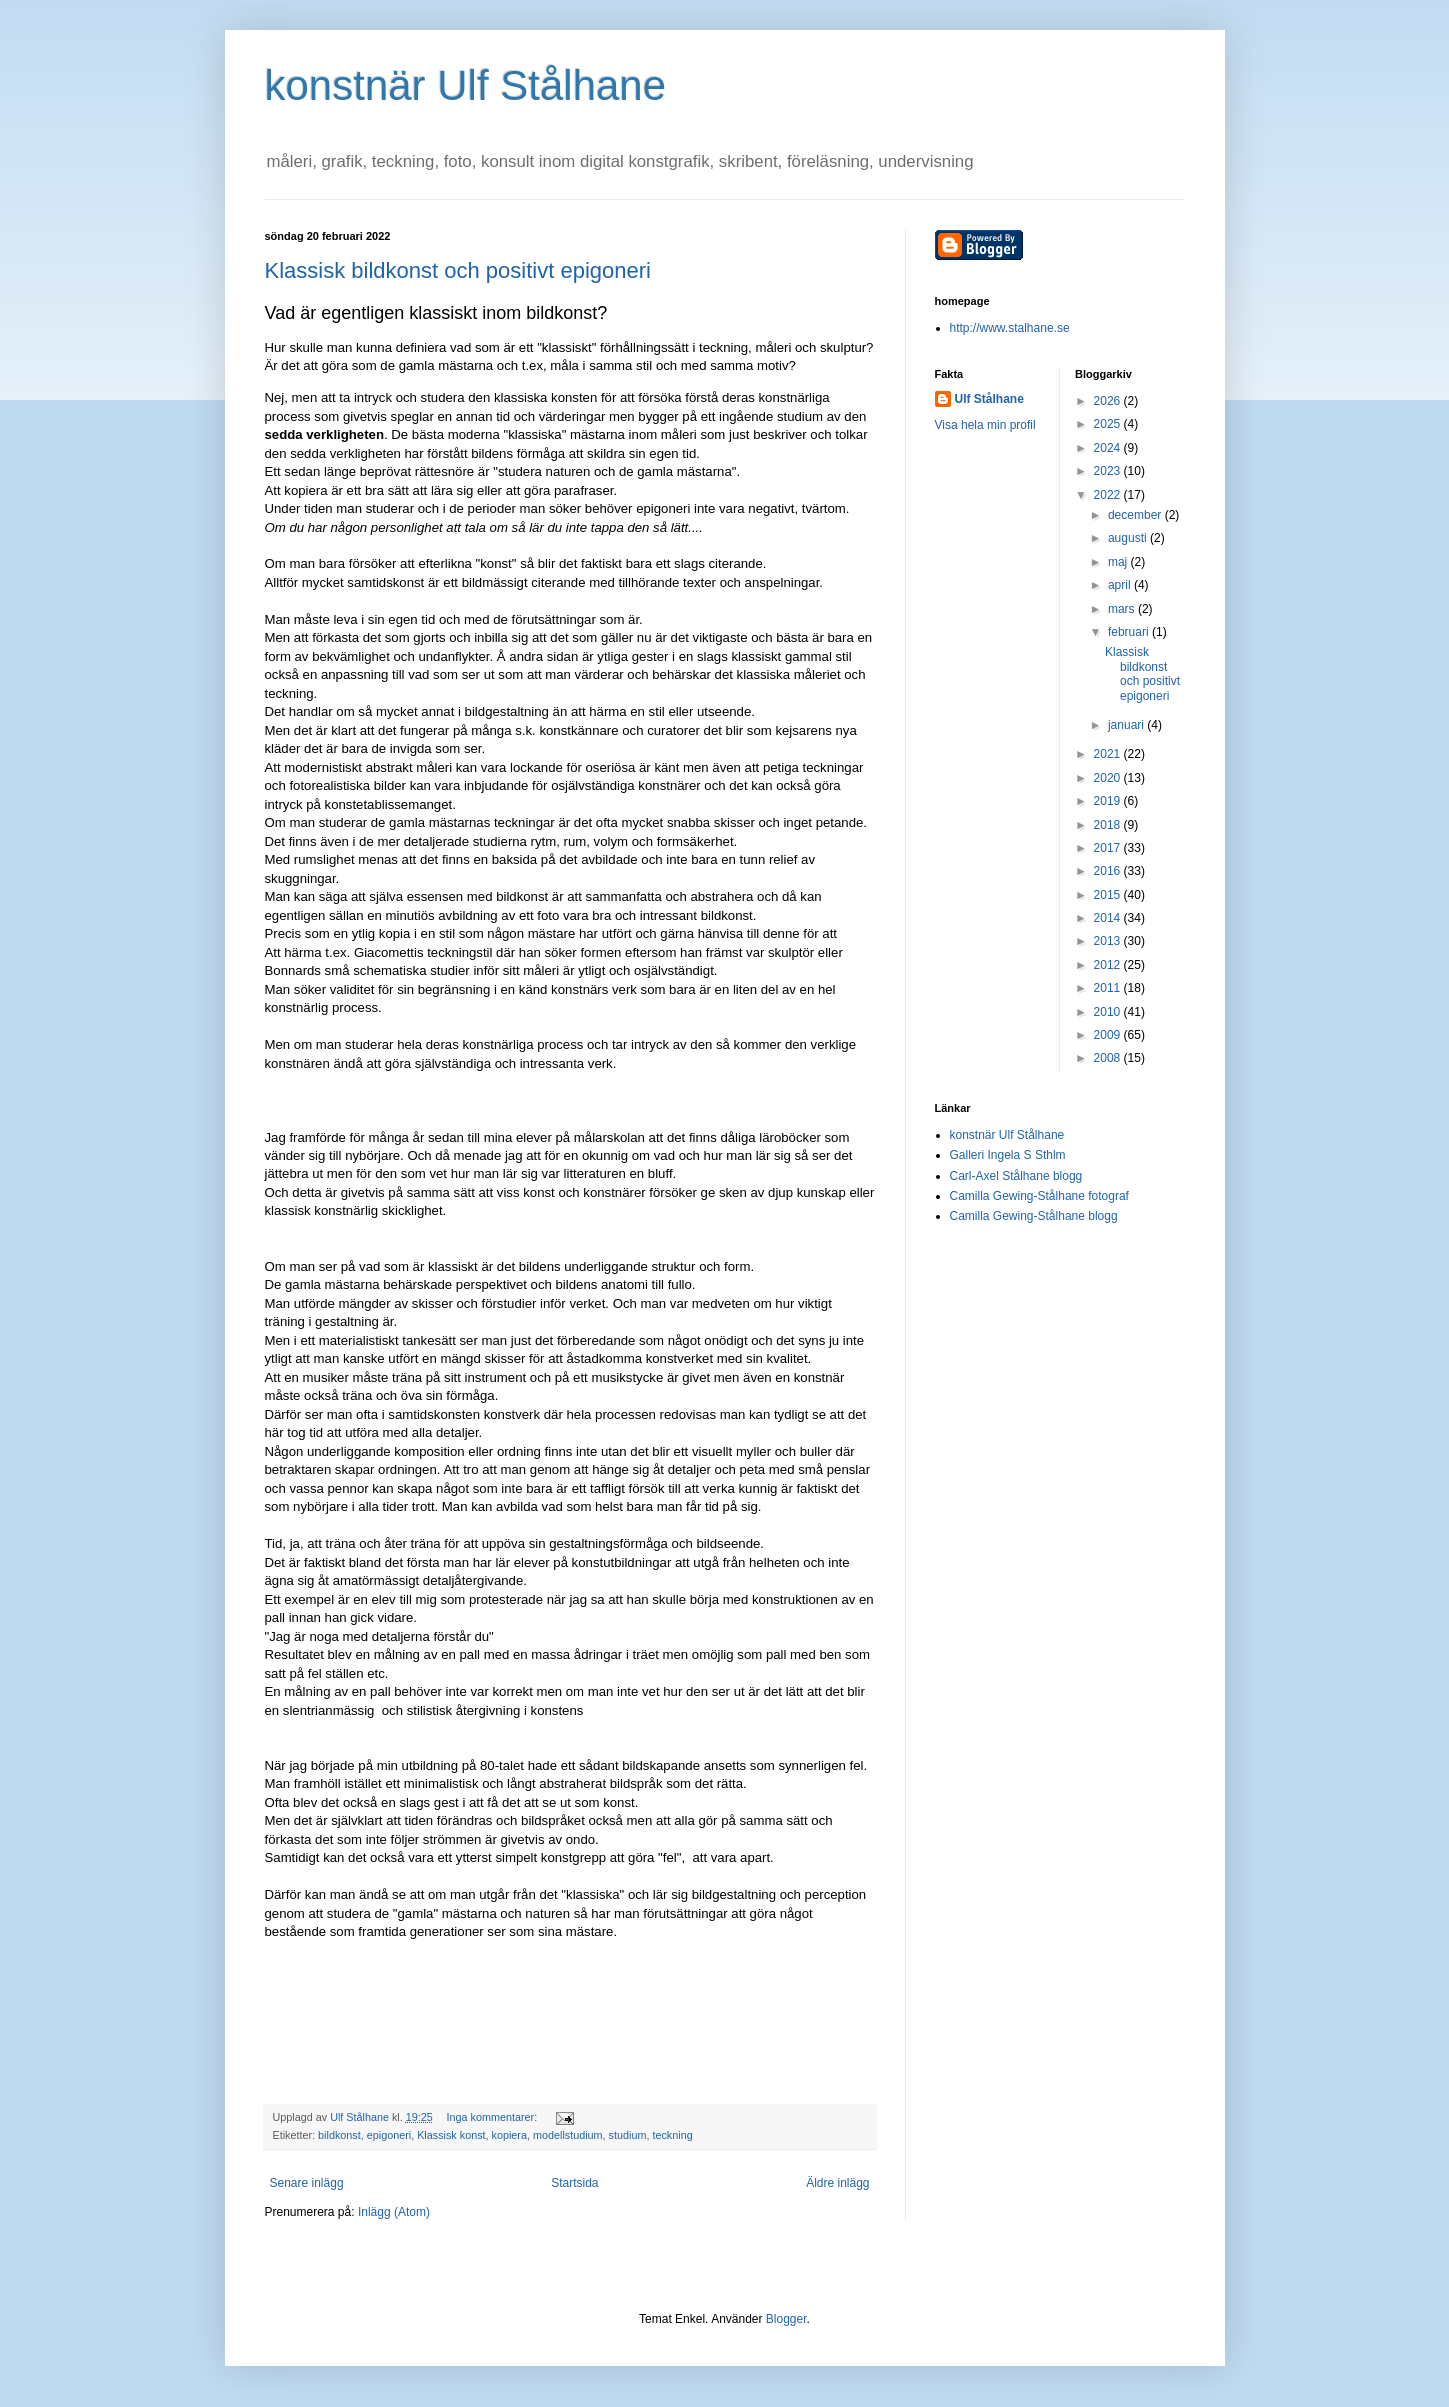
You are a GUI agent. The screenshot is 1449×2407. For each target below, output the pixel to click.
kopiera (509, 2135)
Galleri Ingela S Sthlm (1008, 1155)
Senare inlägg (307, 2183)
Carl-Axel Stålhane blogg (1016, 1176)
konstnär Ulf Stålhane (466, 85)
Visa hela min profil (985, 425)
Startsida (574, 2183)
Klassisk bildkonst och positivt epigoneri (458, 270)
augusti (1129, 538)
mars (1123, 609)
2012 (1109, 965)
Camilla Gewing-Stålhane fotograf (1039, 1196)
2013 (1109, 941)
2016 (1109, 871)
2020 (1109, 778)
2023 (1109, 471)
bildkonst (339, 2135)
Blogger (786, 2319)
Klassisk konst (451, 2135)
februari (1130, 632)
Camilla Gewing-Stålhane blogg (1034, 1216)
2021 (1109, 754)
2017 (1109, 848)
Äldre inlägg (837, 2183)
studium (628, 2135)
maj (1119, 562)
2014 (1109, 918)
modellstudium (568, 2135)
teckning (672, 2135)
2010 (1109, 1012)
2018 (1109, 825)
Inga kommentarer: (494, 2117)
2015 (1109, 895)
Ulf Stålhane (989, 399)
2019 (1109, 801)
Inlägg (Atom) (394, 2212)
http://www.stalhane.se (1010, 328)
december (1136, 515)
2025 (1109, 424)
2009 (1109, 1035)
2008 (1109, 1058)
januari (1127, 725)
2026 (1109, 401)
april (1121, 585)
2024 (1109, 448)
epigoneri (389, 2135)
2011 (1109, 988)
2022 (1109, 495)
